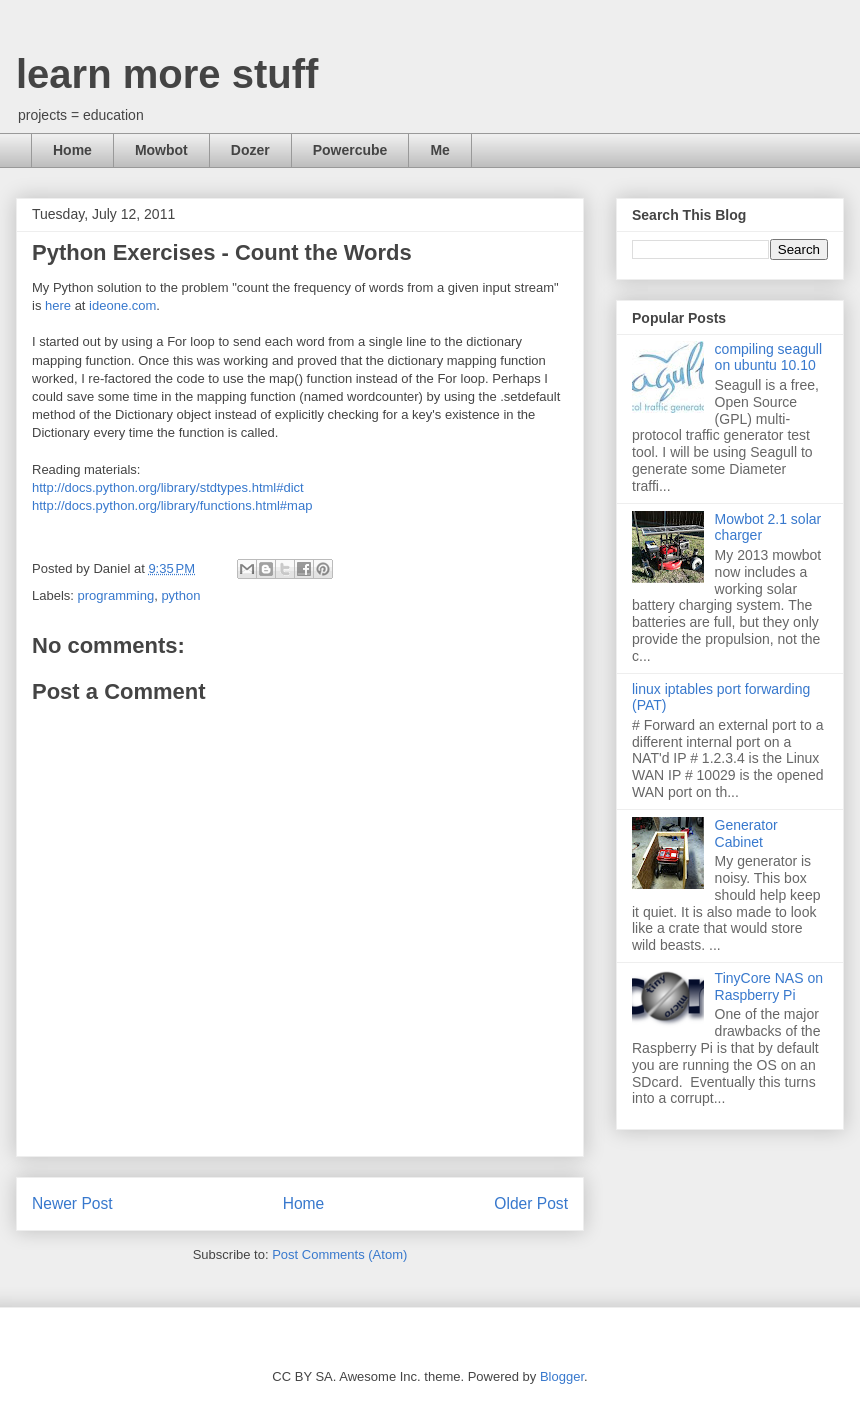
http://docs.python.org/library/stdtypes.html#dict (168, 487)
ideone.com (122, 305)
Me (439, 150)
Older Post (531, 1203)
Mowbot (161, 150)
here (58, 305)
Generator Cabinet (746, 833)
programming (116, 595)
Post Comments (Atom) (339, 1254)
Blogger (562, 1376)
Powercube (350, 150)
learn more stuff (167, 74)
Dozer (250, 150)
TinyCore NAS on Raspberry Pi (769, 986)
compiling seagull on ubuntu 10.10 (768, 357)
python (180, 595)
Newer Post (72, 1203)
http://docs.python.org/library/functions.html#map (172, 505)
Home (72, 150)
